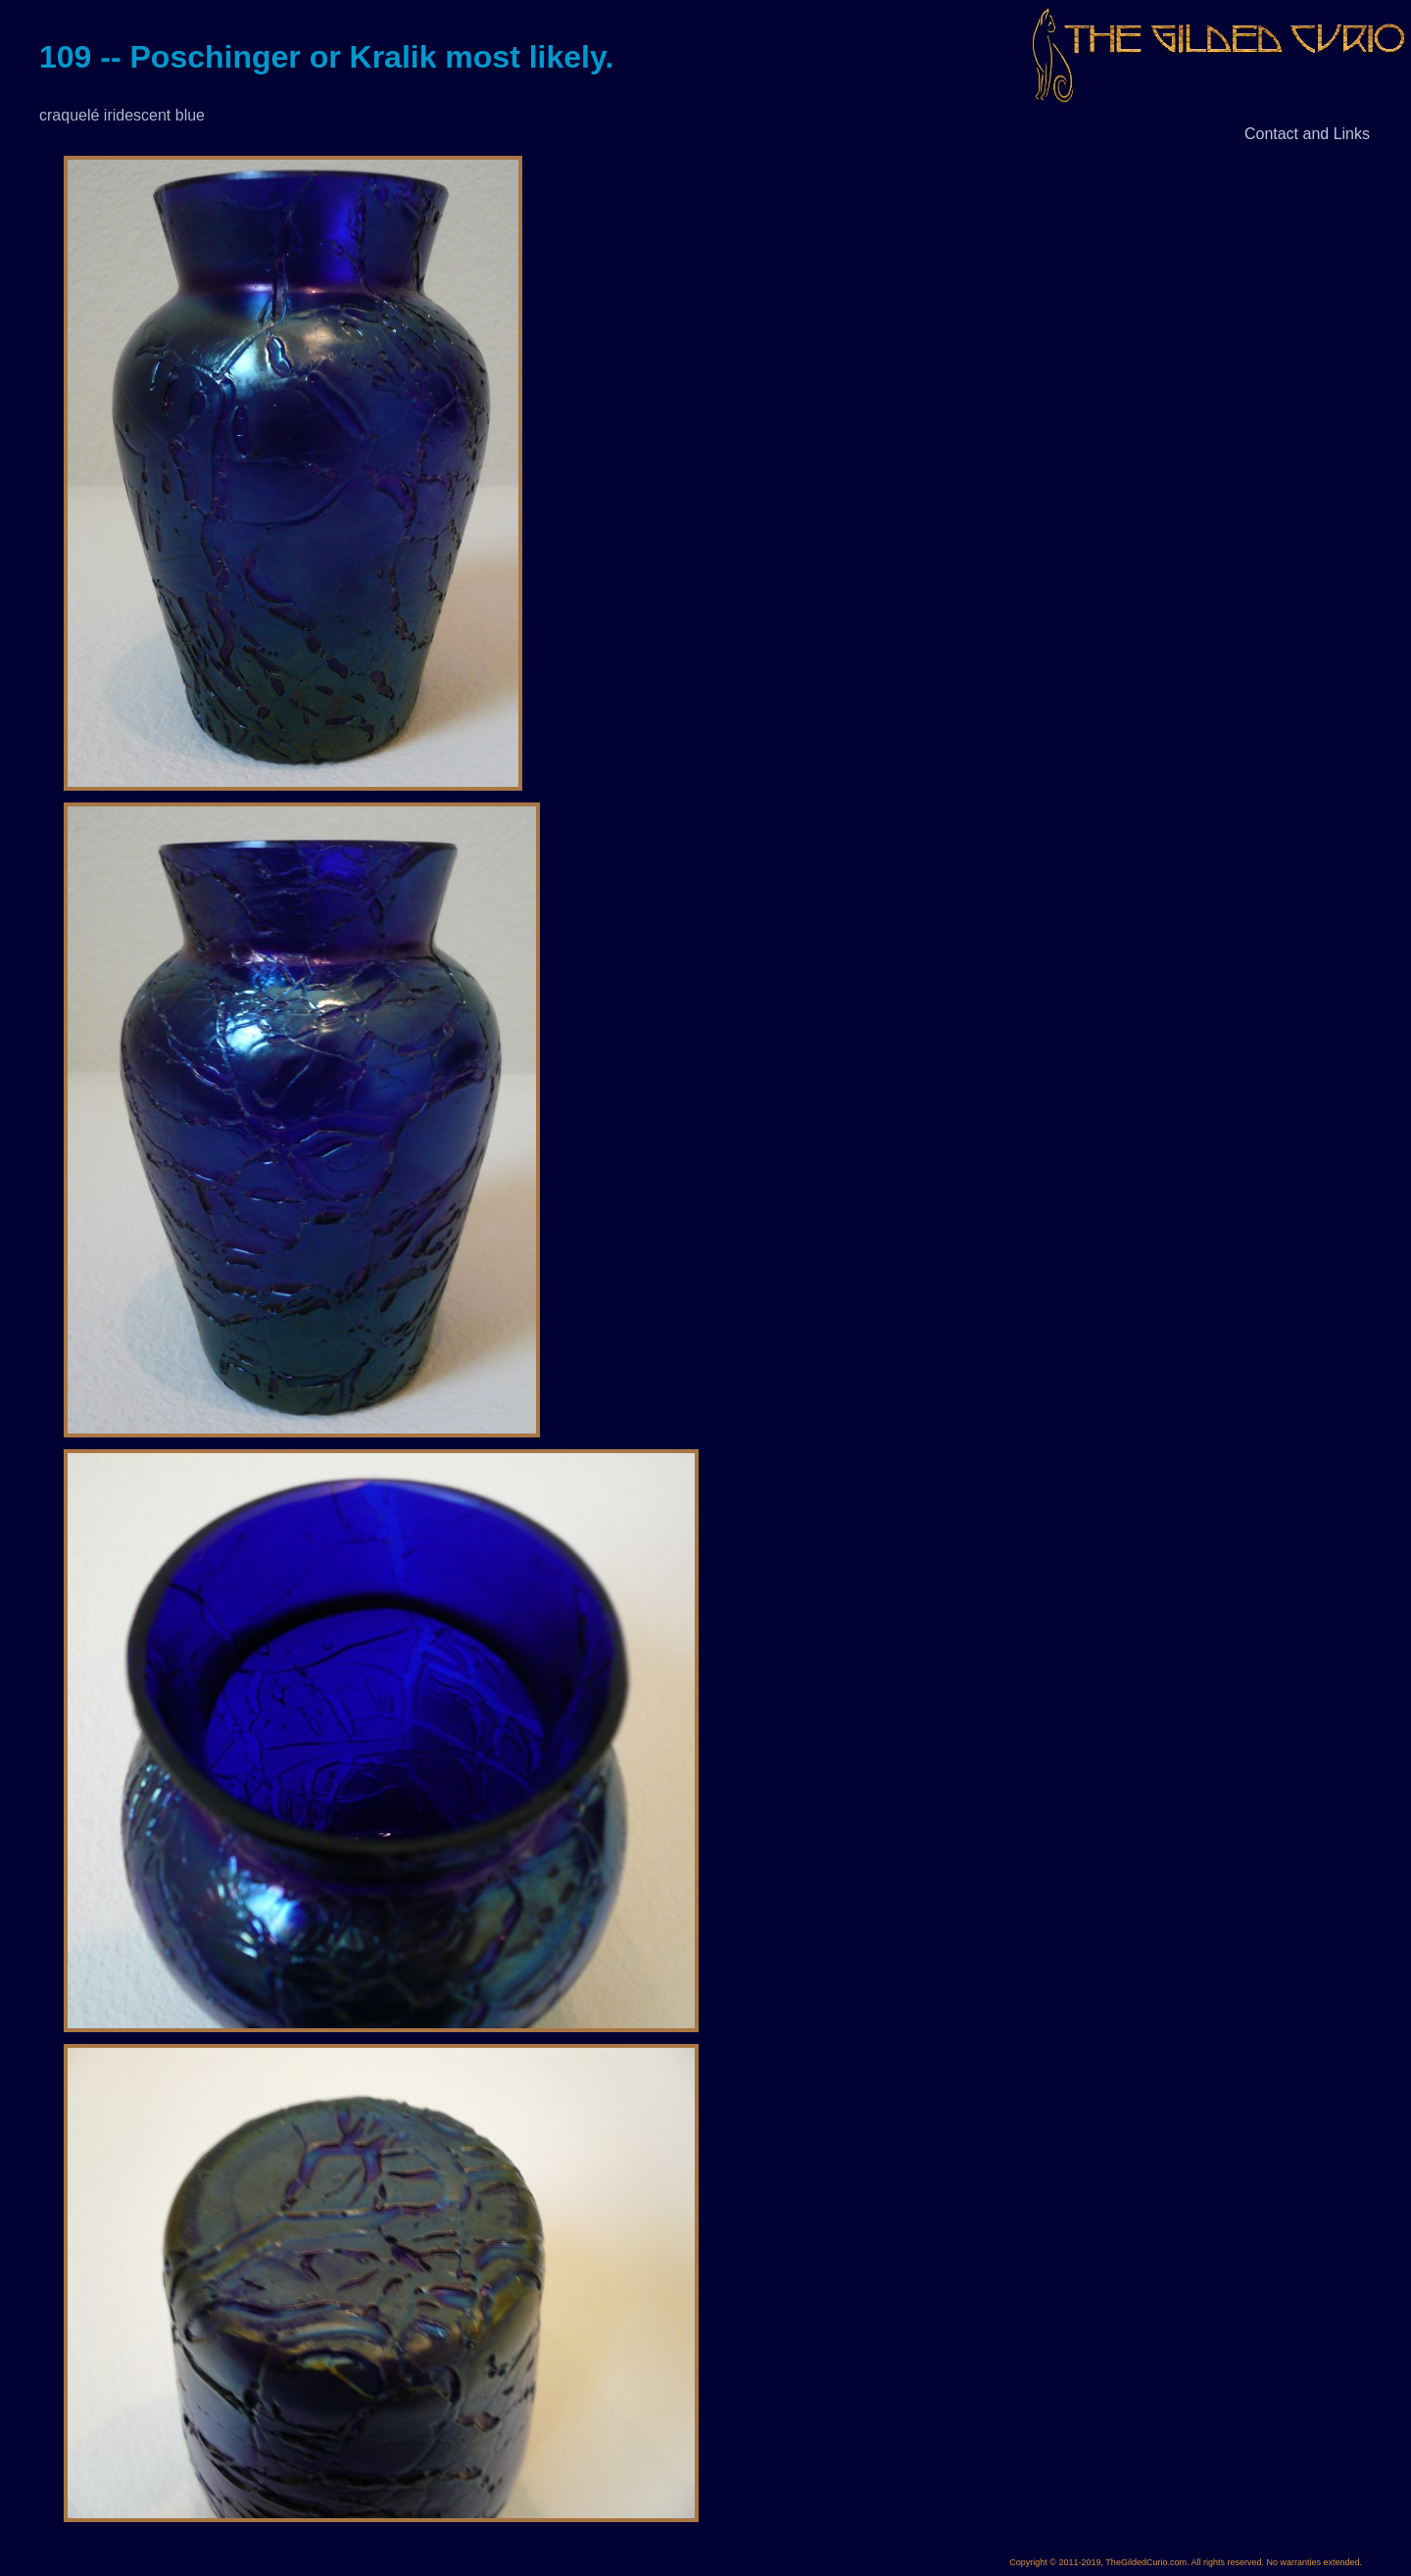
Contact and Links (1307, 133)
